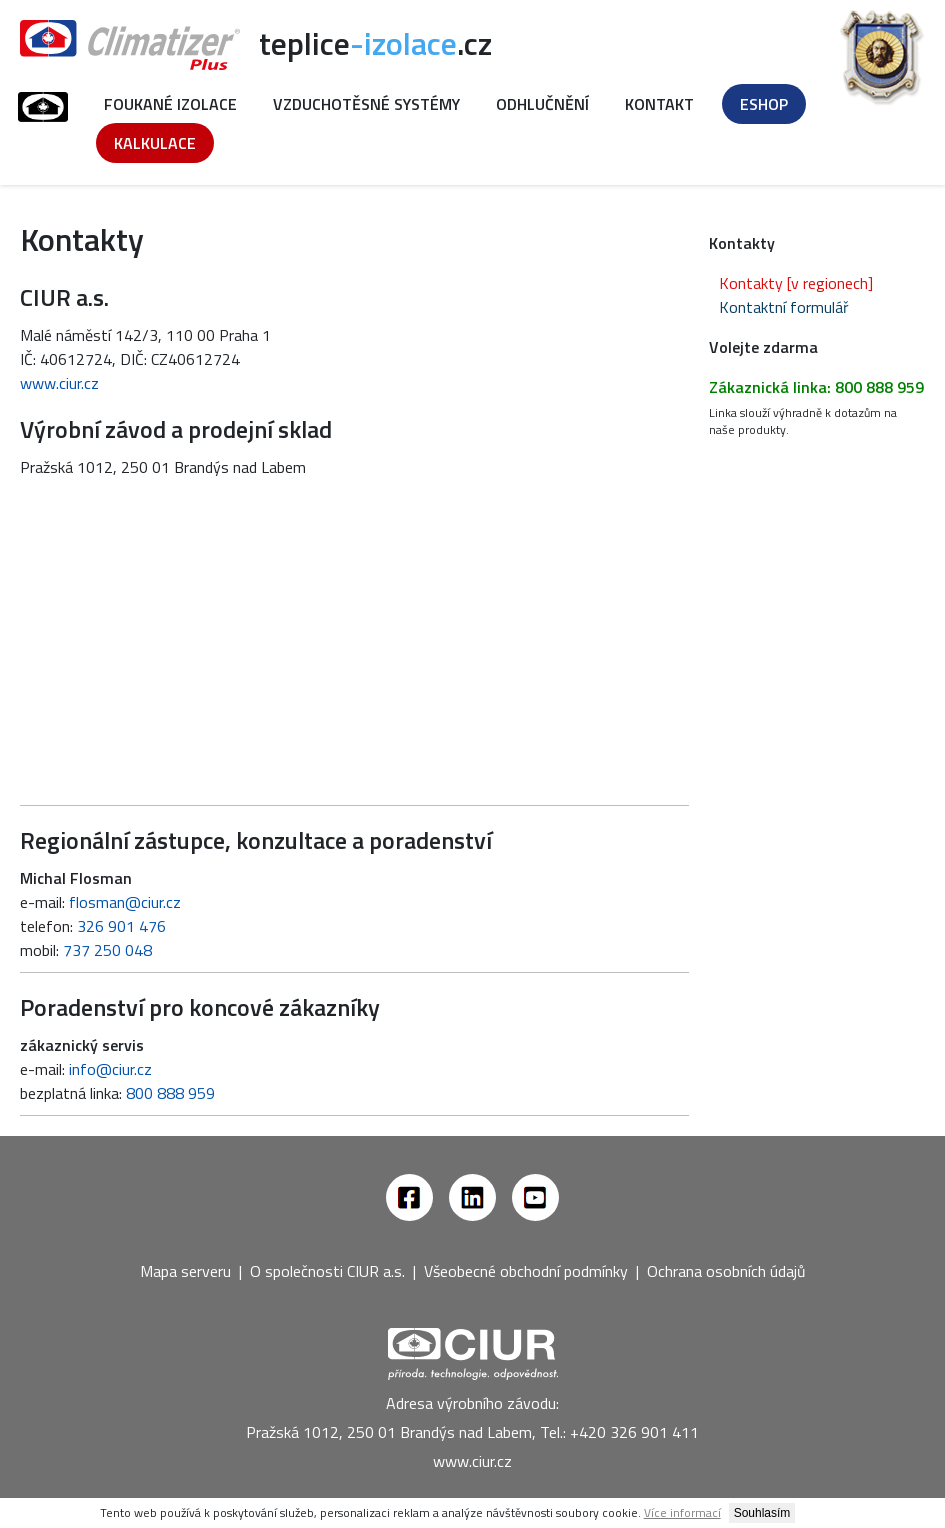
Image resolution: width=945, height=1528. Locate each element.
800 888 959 (170, 1093)
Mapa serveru (185, 1271)
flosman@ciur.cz (125, 902)
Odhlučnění (542, 104)
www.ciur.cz (59, 383)
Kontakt (659, 104)
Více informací (682, 1512)
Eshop (764, 104)
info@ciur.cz (110, 1069)
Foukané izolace (170, 104)
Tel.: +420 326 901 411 (619, 1432)
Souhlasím (762, 1513)
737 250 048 (107, 950)
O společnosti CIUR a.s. (327, 1271)
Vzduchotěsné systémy (366, 104)
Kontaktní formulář (784, 307)
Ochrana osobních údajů (726, 1271)
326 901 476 (121, 926)
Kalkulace (155, 143)
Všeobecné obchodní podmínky (526, 1271)
